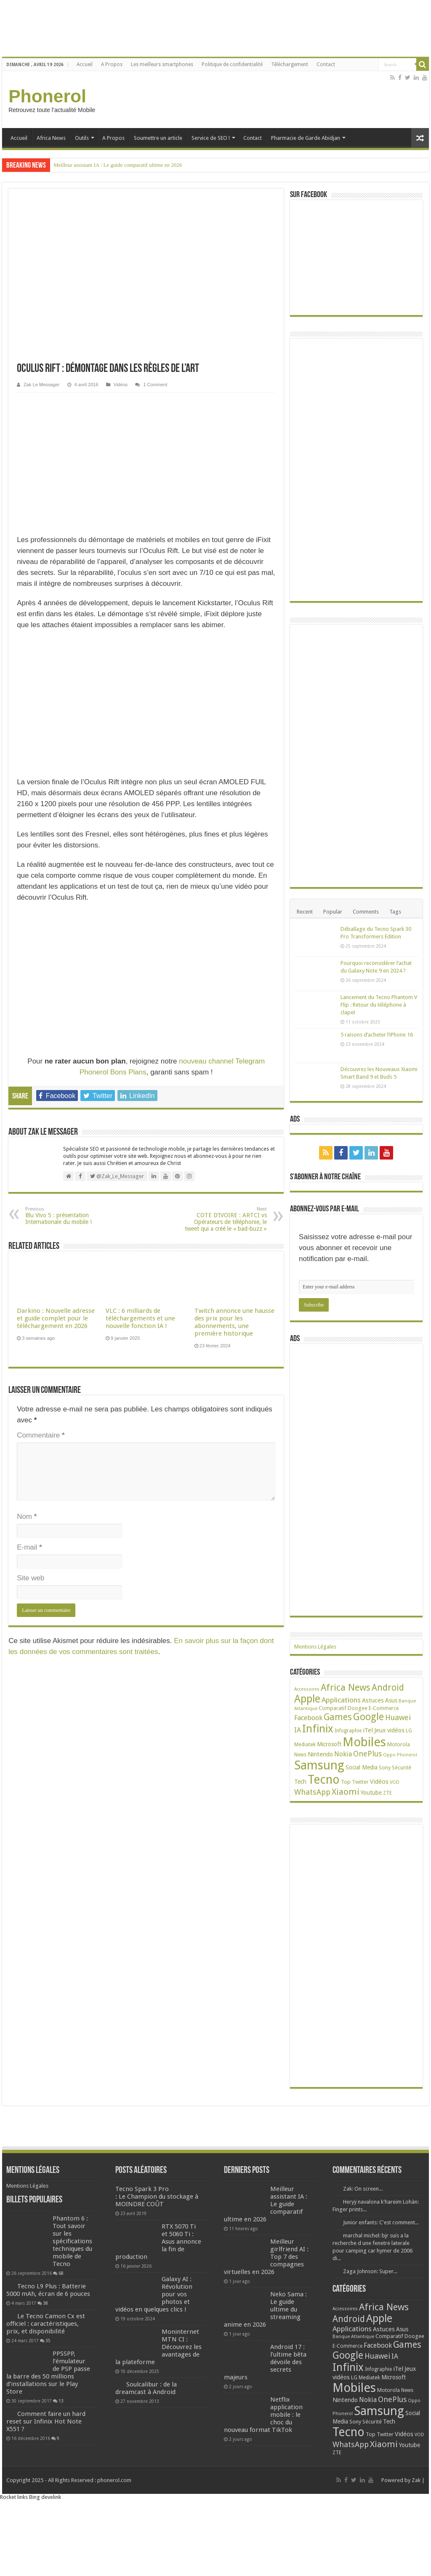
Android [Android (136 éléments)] (388, 1687)
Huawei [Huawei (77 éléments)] (398, 1717)
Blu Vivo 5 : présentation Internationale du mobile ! (68, 1215)
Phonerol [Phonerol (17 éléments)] (407, 1755)
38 (45, 2303)
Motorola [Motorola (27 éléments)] (398, 1744)
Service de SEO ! (211, 138)
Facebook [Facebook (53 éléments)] (308, 1718)
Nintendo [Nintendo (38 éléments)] (320, 1754)
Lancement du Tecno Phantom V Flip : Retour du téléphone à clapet (379, 1004)
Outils (82, 138)
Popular (332, 912)
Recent (305, 912)
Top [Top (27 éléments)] (346, 1782)
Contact (326, 64)
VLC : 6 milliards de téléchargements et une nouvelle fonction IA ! (140, 1318)
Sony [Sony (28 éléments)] (385, 1767)
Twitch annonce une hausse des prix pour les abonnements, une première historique (234, 1322)
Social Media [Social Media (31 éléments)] (362, 1767)
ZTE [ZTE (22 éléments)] (387, 1793)
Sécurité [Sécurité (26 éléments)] (401, 1767)
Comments (366, 912)
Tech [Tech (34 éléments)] (300, 1781)
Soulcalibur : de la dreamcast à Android (146, 2388)
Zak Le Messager (41, 384)
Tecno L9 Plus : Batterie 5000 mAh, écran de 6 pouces (48, 2290)
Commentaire (40, 1435)
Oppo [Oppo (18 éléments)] (389, 1755)
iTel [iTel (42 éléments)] (368, 1730)
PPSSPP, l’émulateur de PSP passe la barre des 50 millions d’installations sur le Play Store (48, 2372)
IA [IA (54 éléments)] (297, 1730)
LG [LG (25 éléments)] (409, 1730)
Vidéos (121, 384)
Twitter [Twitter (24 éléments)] (360, 1782)
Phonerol (47, 96)
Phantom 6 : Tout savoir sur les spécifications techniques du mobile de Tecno (72, 2241)
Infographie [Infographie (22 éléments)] (348, 1731)
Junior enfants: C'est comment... (381, 2222)
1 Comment (155, 384)
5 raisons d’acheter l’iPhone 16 (377, 1034)
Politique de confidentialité (232, 64)
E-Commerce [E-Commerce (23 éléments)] (384, 1708)
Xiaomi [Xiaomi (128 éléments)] (345, 1792)
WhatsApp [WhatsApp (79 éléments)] (312, 1792)
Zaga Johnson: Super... (370, 2271)
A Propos (111, 64)
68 (61, 2273)
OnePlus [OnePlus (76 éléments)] (367, 1753)
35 (48, 2340)
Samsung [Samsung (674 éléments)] (319, 1765)
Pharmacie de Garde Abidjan (305, 138)
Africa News (51, 138)
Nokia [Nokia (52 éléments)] (343, 1754)
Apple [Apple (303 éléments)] (307, 1699)
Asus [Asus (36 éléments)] (391, 1700)
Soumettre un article (158, 138)
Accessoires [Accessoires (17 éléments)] (306, 1689)
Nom (27, 1516)
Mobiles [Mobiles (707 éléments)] (364, 1742)
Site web (30, 1578)
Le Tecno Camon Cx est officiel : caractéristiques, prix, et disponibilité (45, 2323)
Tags (395, 912)
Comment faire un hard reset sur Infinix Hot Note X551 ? (45, 2421)
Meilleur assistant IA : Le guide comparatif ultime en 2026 (117, 165)
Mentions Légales (315, 1646)
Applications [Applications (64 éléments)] (341, 1700)
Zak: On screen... (363, 2189)
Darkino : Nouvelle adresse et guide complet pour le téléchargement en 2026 (56, 1318)
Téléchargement (289, 64)
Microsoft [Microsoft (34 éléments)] (329, 1744)
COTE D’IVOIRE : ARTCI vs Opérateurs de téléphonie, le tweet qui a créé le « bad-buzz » (224, 1219)
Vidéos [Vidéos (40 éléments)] (379, 1781)
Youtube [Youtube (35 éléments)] (371, 1792)
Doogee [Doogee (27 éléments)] (357, 1708)
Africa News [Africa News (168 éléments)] (345, 1687)
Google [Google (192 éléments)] (368, 1716)
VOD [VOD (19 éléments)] (394, 1782)
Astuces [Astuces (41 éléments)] (373, 1700)
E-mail (29, 1547)
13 (61, 2400)
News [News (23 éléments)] (300, 1755)
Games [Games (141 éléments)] (338, 1717)
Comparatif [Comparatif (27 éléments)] (332, 1708)
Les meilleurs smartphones (162, 64)
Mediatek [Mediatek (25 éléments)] (305, 1744)
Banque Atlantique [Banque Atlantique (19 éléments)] (353, 2336)
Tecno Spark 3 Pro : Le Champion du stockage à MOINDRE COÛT (156, 2196)
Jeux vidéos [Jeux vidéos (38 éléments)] (389, 1730)
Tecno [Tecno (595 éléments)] (324, 1779)
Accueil (85, 64)
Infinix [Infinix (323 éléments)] (317, 1728)
